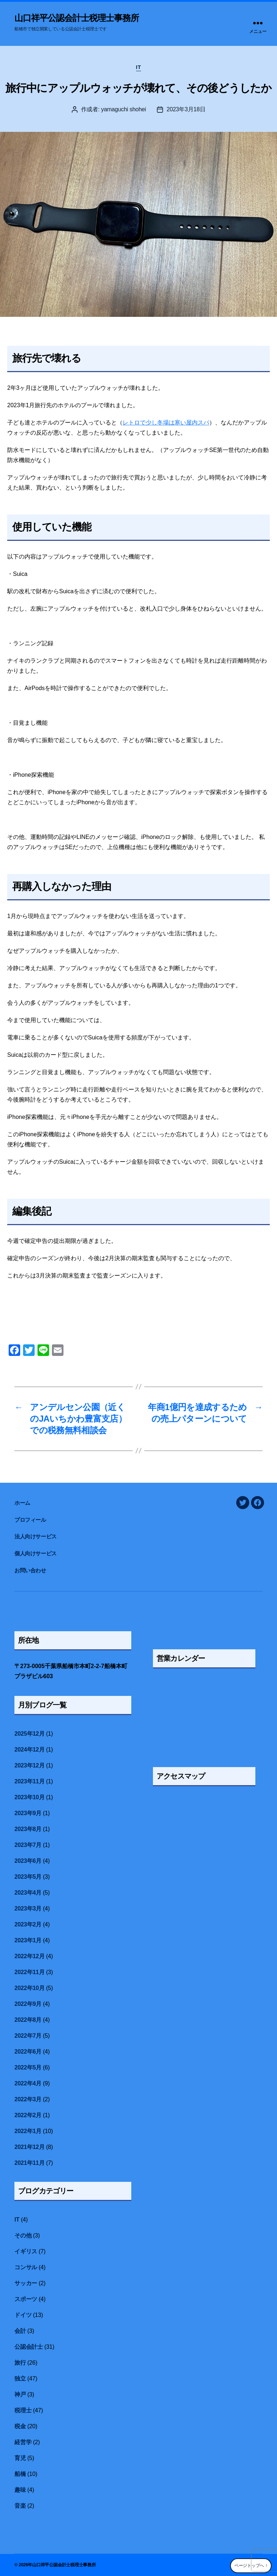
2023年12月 (29, 1765)
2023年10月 (29, 1797)
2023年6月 (27, 1861)
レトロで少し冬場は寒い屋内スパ (166, 422)
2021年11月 (29, 2163)
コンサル (25, 2267)
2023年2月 (27, 1924)
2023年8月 (27, 1829)
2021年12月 (29, 2147)
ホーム (24, 1503)
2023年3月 (27, 1908)
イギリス (25, 2251)
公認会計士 (28, 2347)
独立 (20, 2378)
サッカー (25, 2283)
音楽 (20, 2506)
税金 (20, 2426)
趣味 (20, 2490)
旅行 (20, 2363)
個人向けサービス (35, 1553)
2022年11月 (29, 1972)
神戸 (20, 2394)
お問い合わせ (30, 1570)
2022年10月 (29, 1988)
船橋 (20, 2474)
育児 (20, 2458)
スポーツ (25, 2299)
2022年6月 (27, 2052)
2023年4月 (27, 1893)
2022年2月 (27, 2115)
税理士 (22, 2410)
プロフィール (30, 1520)
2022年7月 (27, 2036)
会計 (20, 2331)
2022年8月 (27, 2020)
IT (138, 67)
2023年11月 (29, 1781)
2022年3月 (27, 2099)
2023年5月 (27, 1877)
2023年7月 (27, 1845)
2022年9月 (27, 2004)
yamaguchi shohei (123, 109)
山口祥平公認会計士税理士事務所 (76, 18)
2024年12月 (29, 1749)
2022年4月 (27, 2083)
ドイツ (22, 2315)
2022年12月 (29, 1956)
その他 (22, 2235)
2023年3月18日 (186, 109)
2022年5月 (27, 2067)
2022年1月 (27, 2131)
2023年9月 (27, 1813)
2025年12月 (29, 1734)
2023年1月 (27, 1940)
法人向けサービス (35, 1536)
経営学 (22, 2442)
